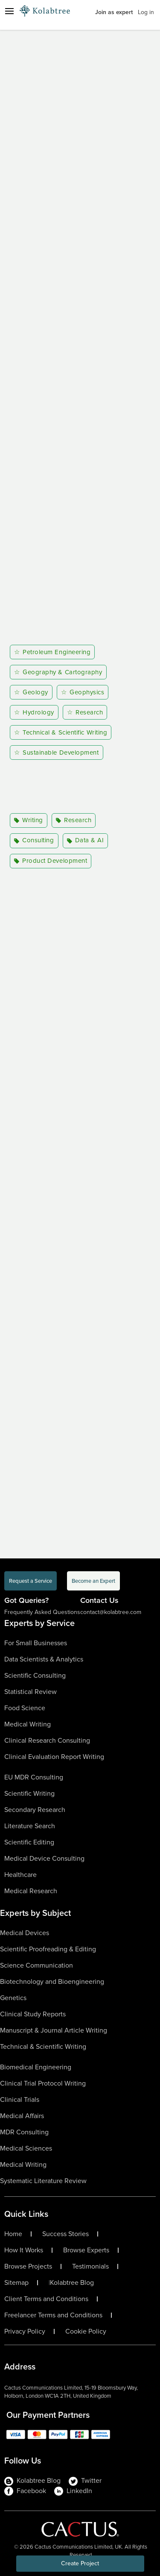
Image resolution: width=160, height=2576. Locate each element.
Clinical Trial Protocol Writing (43, 2083)
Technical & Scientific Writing (43, 2046)
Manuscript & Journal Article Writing (53, 2030)
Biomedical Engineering (35, 2067)
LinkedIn (73, 2491)
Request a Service (30, 1581)
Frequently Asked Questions (42, 1612)
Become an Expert (93, 1581)
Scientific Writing (29, 1793)
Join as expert (114, 12)
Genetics (13, 1998)
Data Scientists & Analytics (43, 1659)
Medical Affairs (22, 2116)
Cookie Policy (85, 2331)
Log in (146, 12)
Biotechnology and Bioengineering (52, 1981)
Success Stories (65, 2234)
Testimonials (90, 2266)
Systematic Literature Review (43, 2181)
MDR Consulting (24, 2132)
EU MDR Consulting (33, 1777)
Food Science (24, 1708)
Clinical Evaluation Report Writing (54, 1757)
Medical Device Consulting (44, 1858)
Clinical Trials (19, 2099)
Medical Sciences (26, 2148)
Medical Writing (27, 1724)
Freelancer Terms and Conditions (53, 2315)
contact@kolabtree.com (110, 1612)
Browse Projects (28, 2266)
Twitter (85, 2481)
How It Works (23, 2250)
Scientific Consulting (35, 1675)
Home (13, 2234)
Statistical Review (30, 1692)
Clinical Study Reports (33, 2014)
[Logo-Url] (45, 10)
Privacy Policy (24, 2331)
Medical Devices (24, 1933)
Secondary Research (34, 1810)
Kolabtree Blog (72, 2282)
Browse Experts (86, 2250)
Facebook (25, 2491)
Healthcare (20, 1875)
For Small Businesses (35, 1643)
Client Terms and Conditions (46, 2299)
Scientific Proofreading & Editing (48, 1949)
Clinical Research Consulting (47, 1740)
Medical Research (30, 1891)
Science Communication (36, 1965)
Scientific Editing (29, 1842)
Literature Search (29, 1826)
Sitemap (16, 2282)
